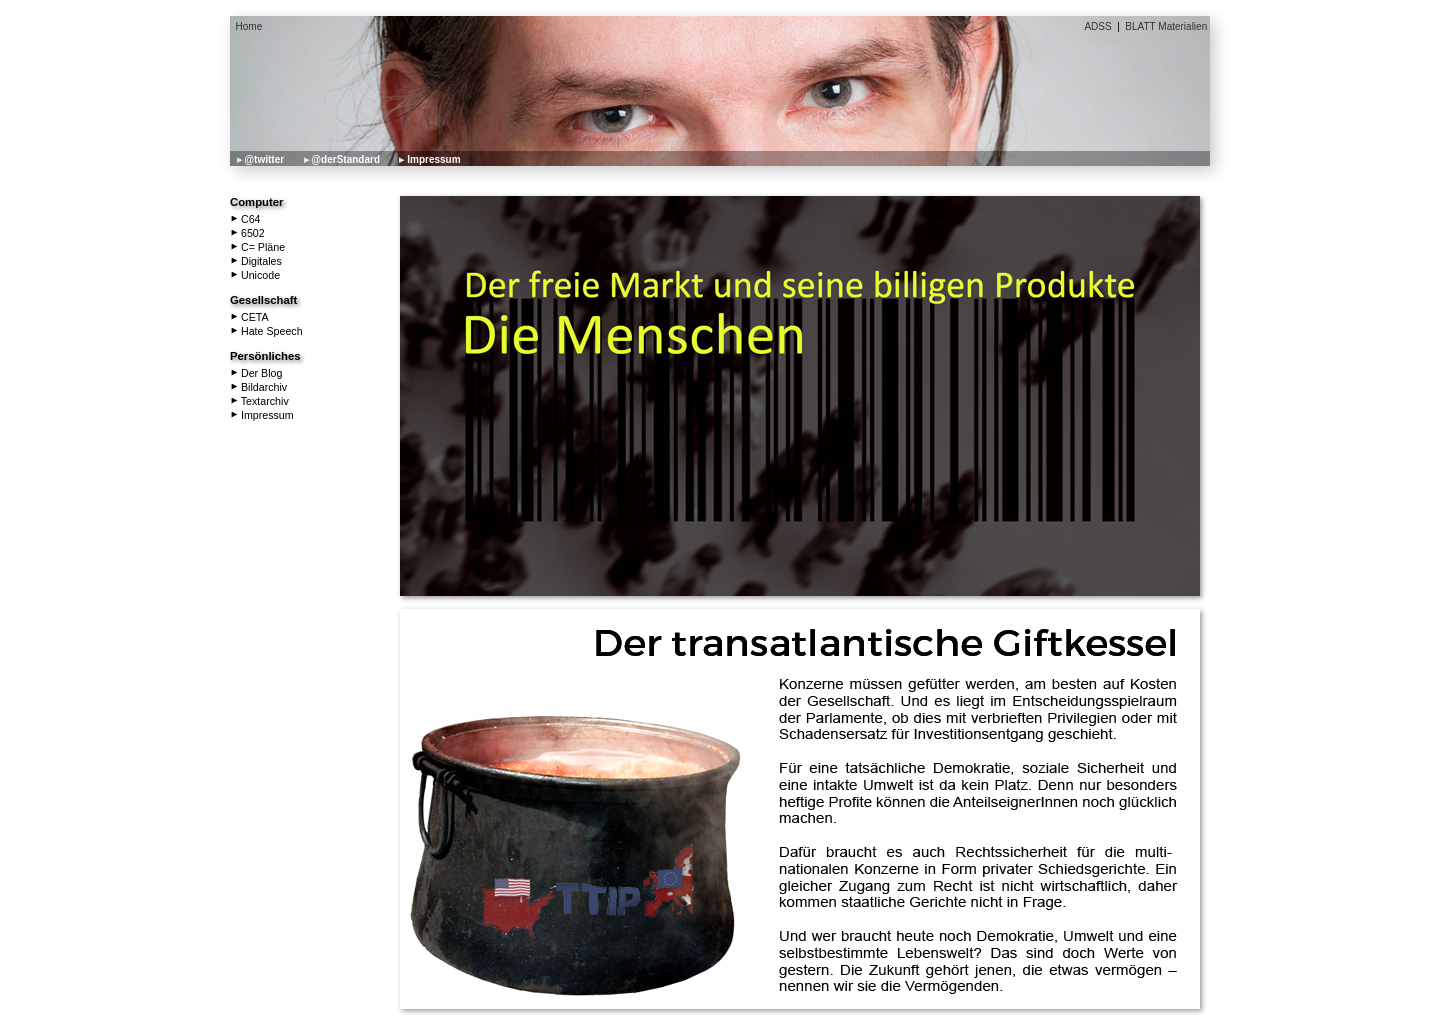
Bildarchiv (259, 387)
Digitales (256, 261)
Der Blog (256, 373)
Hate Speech (267, 331)
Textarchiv (260, 401)
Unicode (255, 275)
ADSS (1097, 26)
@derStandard (345, 159)
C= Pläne (258, 247)
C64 (246, 219)
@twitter (264, 159)
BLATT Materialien (1166, 26)
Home (249, 26)
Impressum (433, 159)
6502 (248, 233)
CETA (250, 317)
